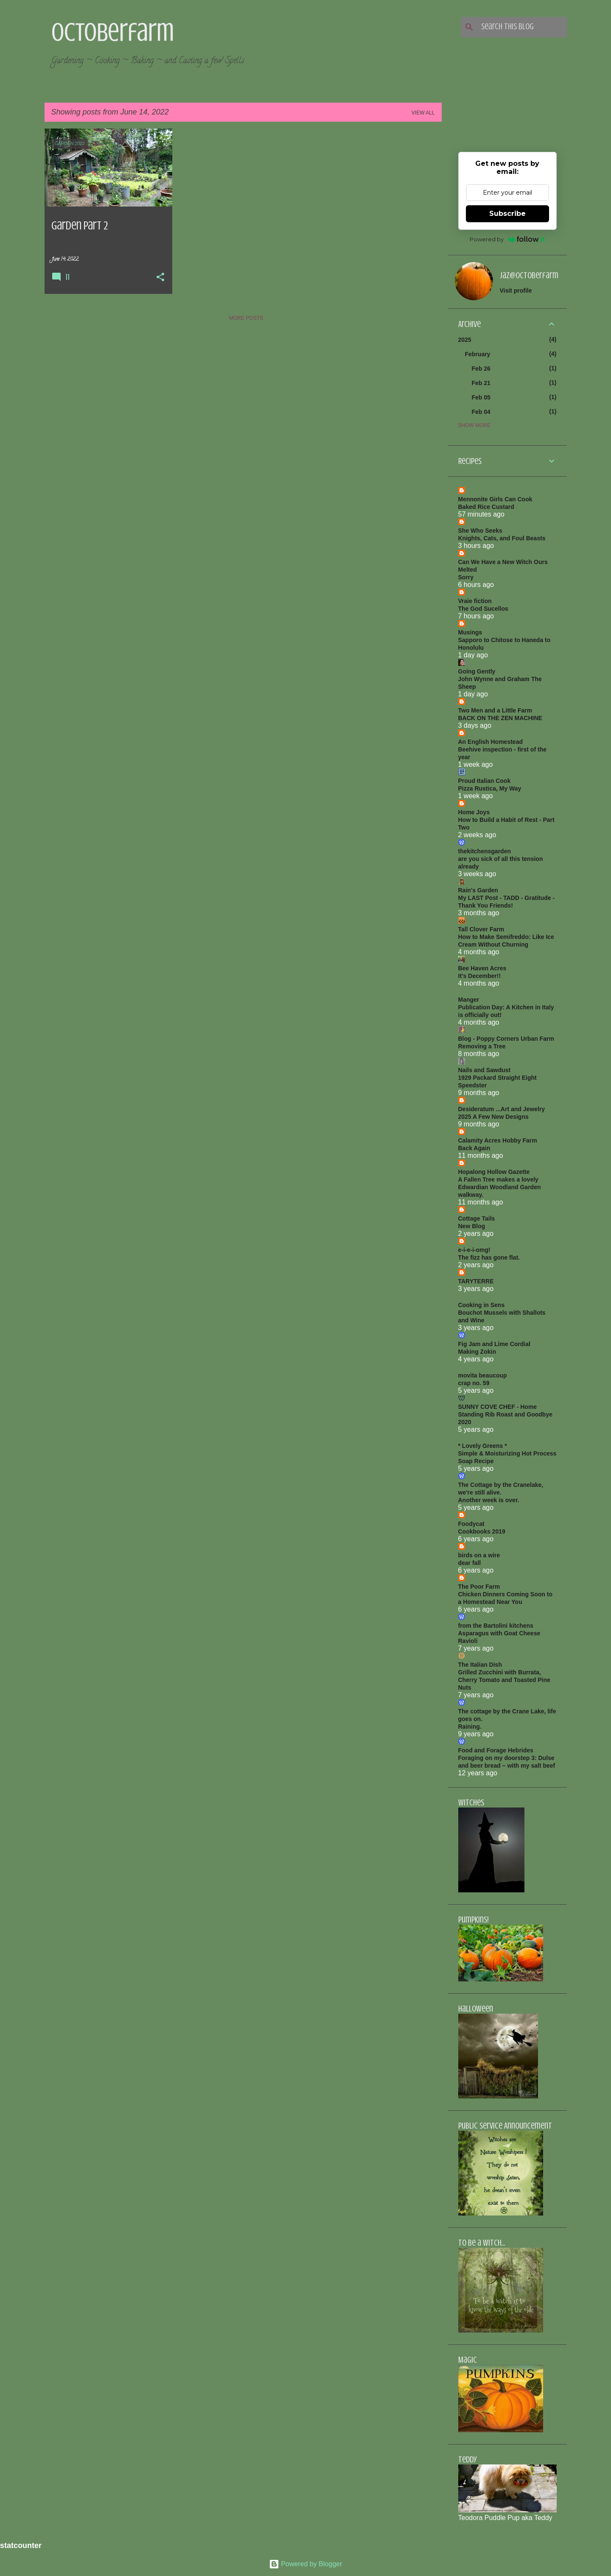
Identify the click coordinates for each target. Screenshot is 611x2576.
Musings (470, 632)
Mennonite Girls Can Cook (495, 499)
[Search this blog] (522, 27)
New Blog (471, 1226)
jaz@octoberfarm (529, 275)
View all (423, 113)
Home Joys (474, 812)
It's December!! (479, 975)
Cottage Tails (476, 1218)
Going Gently (477, 671)
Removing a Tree (482, 1046)
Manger (468, 999)
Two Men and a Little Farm (495, 710)
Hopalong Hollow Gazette (494, 1171)
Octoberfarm (112, 32)
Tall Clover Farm (481, 929)
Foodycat (471, 1523)
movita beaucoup (482, 1375)
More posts (246, 318)
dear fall (469, 1562)
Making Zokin (477, 1351)
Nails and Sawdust (484, 1070)
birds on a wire (479, 1555)
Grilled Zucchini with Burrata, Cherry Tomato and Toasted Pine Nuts (504, 1680)
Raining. (470, 1726)
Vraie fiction (475, 601)
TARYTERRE (476, 1281)
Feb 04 (481, 411)
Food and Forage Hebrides (495, 1750)
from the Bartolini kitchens (495, 1625)
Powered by (507, 239)
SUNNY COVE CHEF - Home (497, 1406)
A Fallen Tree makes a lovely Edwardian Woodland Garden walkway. (499, 1187)
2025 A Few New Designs (493, 1116)
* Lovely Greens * (482, 1445)
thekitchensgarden (484, 851)
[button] (160, 278)
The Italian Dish (480, 1664)
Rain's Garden (478, 890)
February (477, 354)
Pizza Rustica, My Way (489, 788)
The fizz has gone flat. (489, 1257)
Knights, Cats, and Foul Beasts (502, 538)
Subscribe (507, 214)
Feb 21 (481, 383)
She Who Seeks (480, 530)
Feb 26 (481, 368)
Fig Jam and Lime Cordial (494, 1344)
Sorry (466, 577)
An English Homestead (490, 741)
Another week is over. (488, 1500)
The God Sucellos (483, 608)
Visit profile (516, 290)
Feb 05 (481, 397)
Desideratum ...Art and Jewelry (501, 1109)
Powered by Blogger (305, 2564)
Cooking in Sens (481, 1305)
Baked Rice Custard (486, 506)
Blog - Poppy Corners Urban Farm (506, 1038)
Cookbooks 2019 (481, 1531)
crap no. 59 (474, 1383)
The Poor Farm (479, 1586)
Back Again (474, 1148)
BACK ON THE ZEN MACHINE (500, 718)
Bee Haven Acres (482, 968)
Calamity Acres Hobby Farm (497, 1140)
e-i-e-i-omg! (474, 1249)
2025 (464, 339)
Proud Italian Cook (484, 780)
